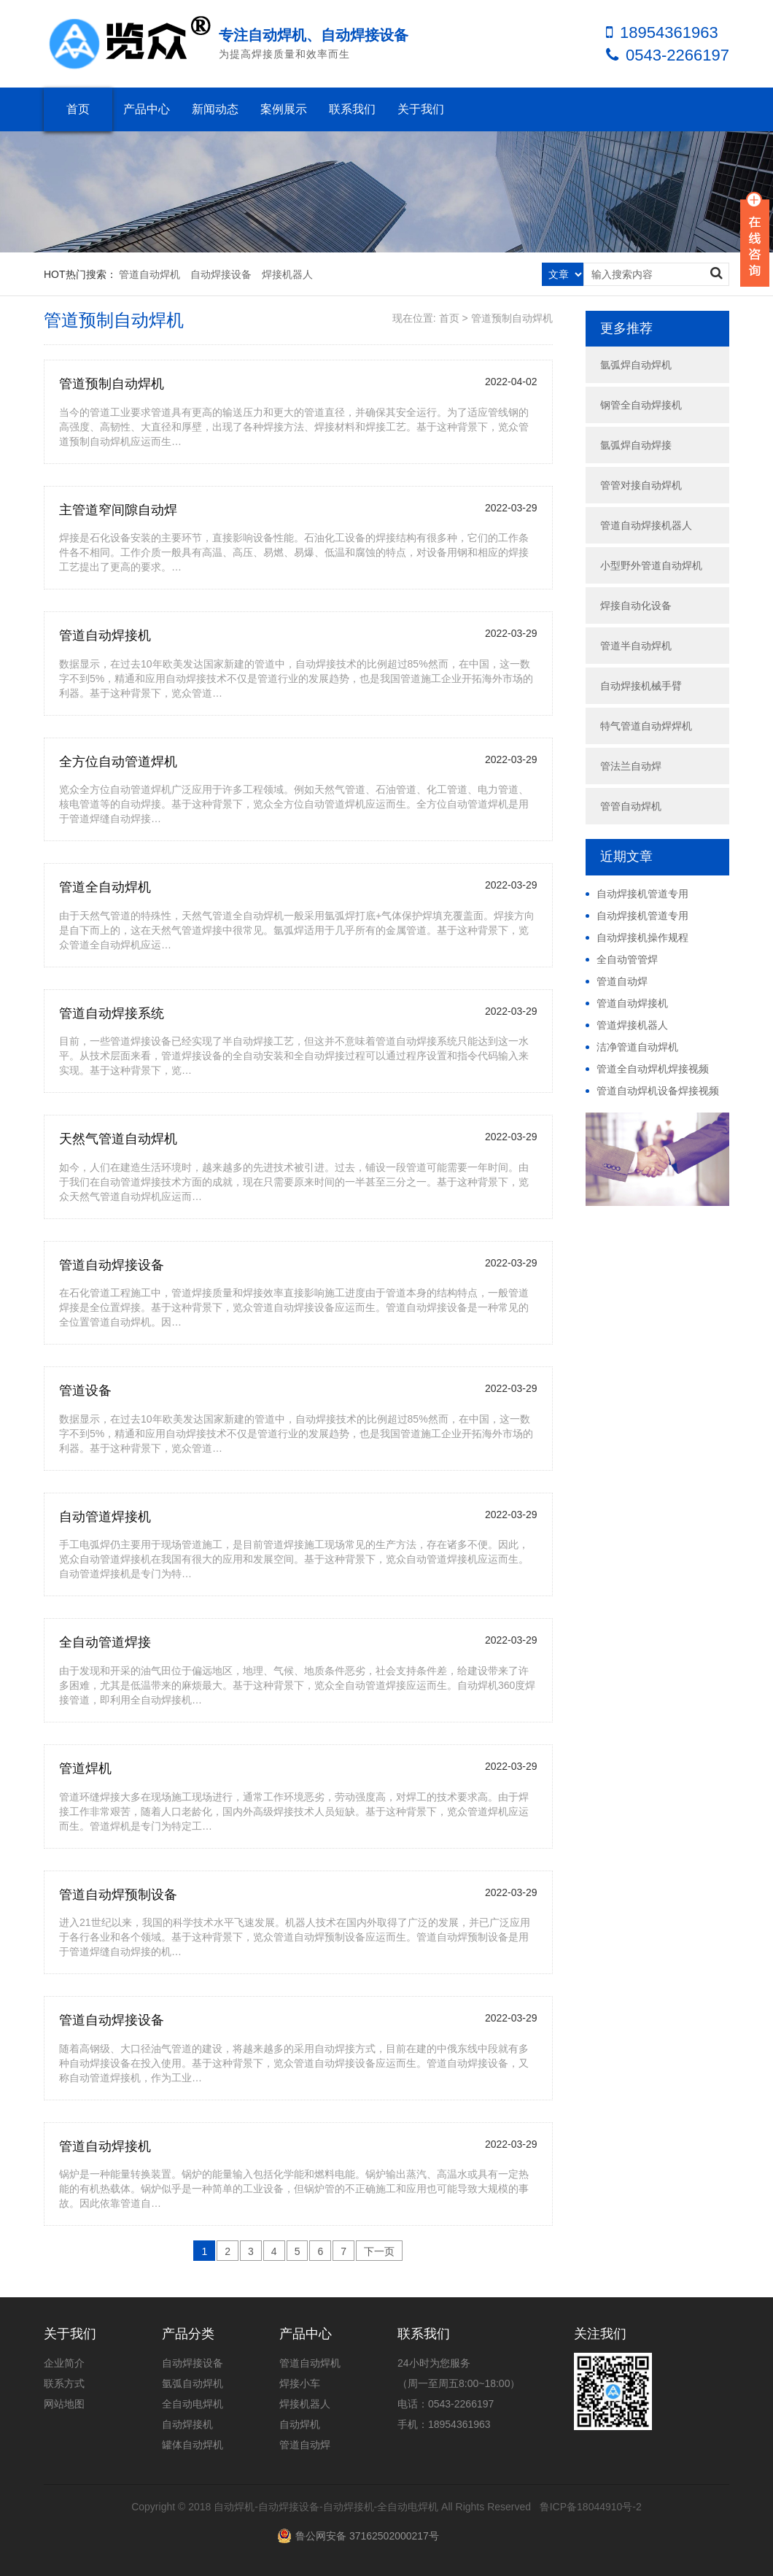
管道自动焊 (622, 981)
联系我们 (352, 109)
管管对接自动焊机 (641, 485)
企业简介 (64, 2363)
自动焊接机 (187, 2424)
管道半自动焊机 (636, 645)
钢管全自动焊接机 (641, 405)
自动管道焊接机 (105, 1516)
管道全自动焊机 (105, 887)
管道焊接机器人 (632, 1025)
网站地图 (64, 2404)
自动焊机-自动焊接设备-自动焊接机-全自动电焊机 (326, 2507)
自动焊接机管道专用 (642, 894)
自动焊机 (299, 2424)
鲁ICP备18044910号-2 (591, 2507)
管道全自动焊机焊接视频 (653, 1069)
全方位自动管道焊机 (118, 761)
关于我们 (420, 109)
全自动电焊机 (192, 2404)
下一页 (379, 2251)
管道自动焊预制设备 (118, 1894)
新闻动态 (215, 109)
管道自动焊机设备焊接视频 (658, 1090)
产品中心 (146, 109)
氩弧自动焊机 (192, 2383)
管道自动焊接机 (105, 635)
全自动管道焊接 (105, 1642)
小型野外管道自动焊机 (651, 565)
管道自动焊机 (149, 274)
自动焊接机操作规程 (642, 937)
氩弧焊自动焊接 (636, 445)
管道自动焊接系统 (111, 1013)
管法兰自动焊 (630, 766)
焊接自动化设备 (636, 605)
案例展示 (283, 109)
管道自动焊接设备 (111, 1265)
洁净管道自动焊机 (637, 1047)
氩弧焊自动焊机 (636, 365)
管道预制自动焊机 (512, 318)
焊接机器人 (287, 274)
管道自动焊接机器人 (646, 525)
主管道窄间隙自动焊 (118, 510)
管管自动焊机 (630, 806)
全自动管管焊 (627, 959)
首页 (78, 109)
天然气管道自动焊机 (118, 1139)
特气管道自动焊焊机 (646, 726)
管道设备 (85, 1390)
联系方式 (64, 2383)
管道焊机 (85, 1768)
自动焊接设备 (221, 274)
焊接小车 (299, 2383)
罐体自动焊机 (192, 2445)
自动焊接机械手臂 (641, 686)
